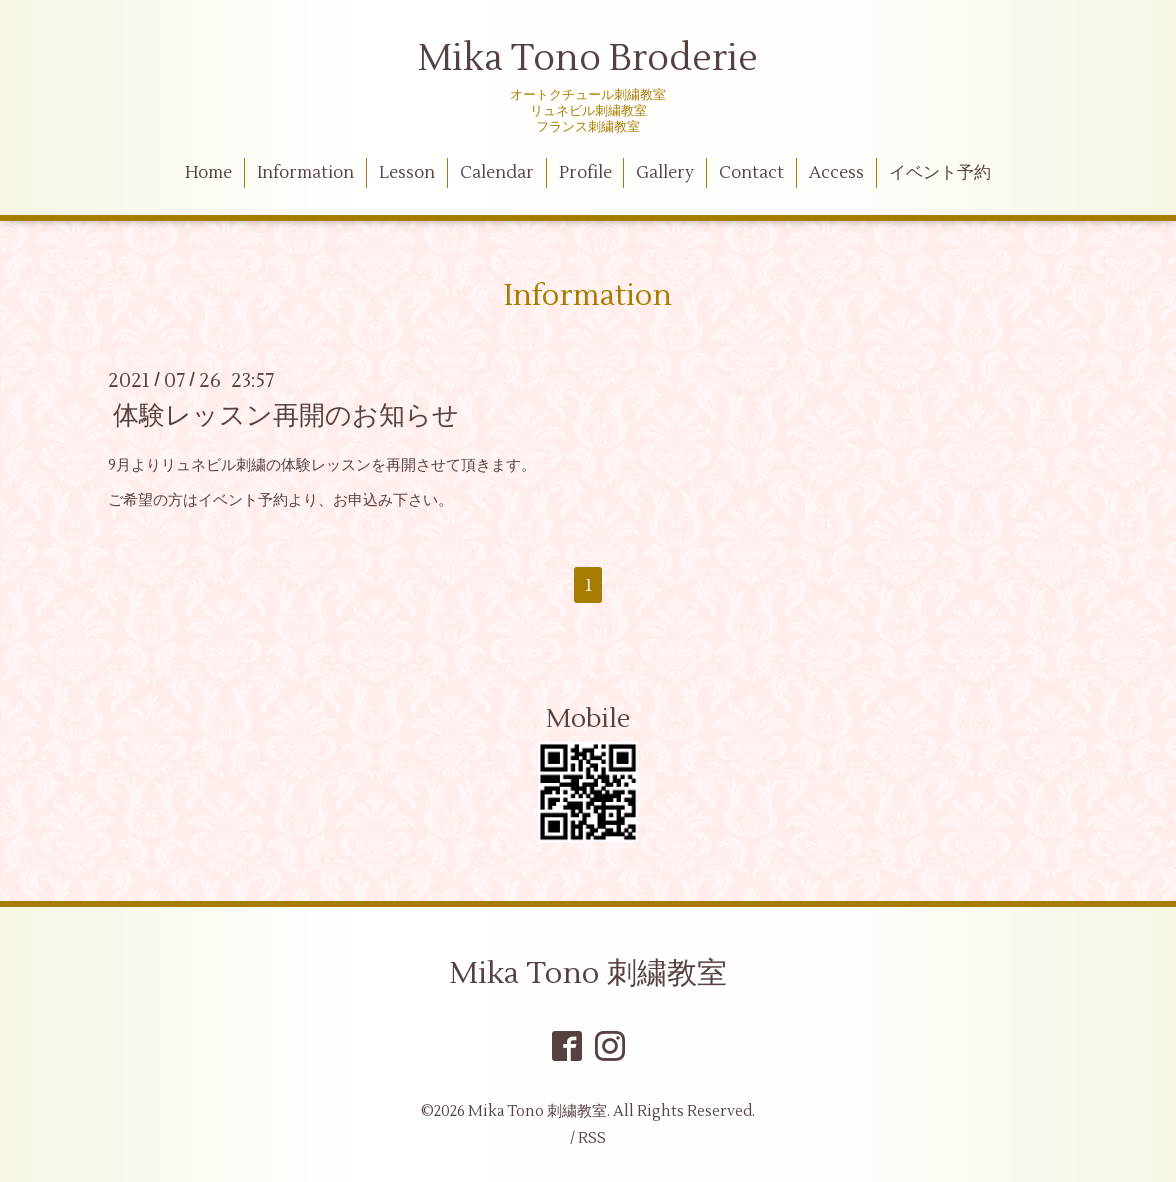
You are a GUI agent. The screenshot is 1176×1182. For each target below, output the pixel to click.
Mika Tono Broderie (588, 59)
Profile (585, 173)
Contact (751, 173)
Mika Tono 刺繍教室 (588, 973)
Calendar (497, 173)
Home (208, 173)
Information (305, 173)
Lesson (407, 173)
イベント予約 (940, 173)
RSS (592, 1138)
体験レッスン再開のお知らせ (286, 416)
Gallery (665, 173)
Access (836, 173)
